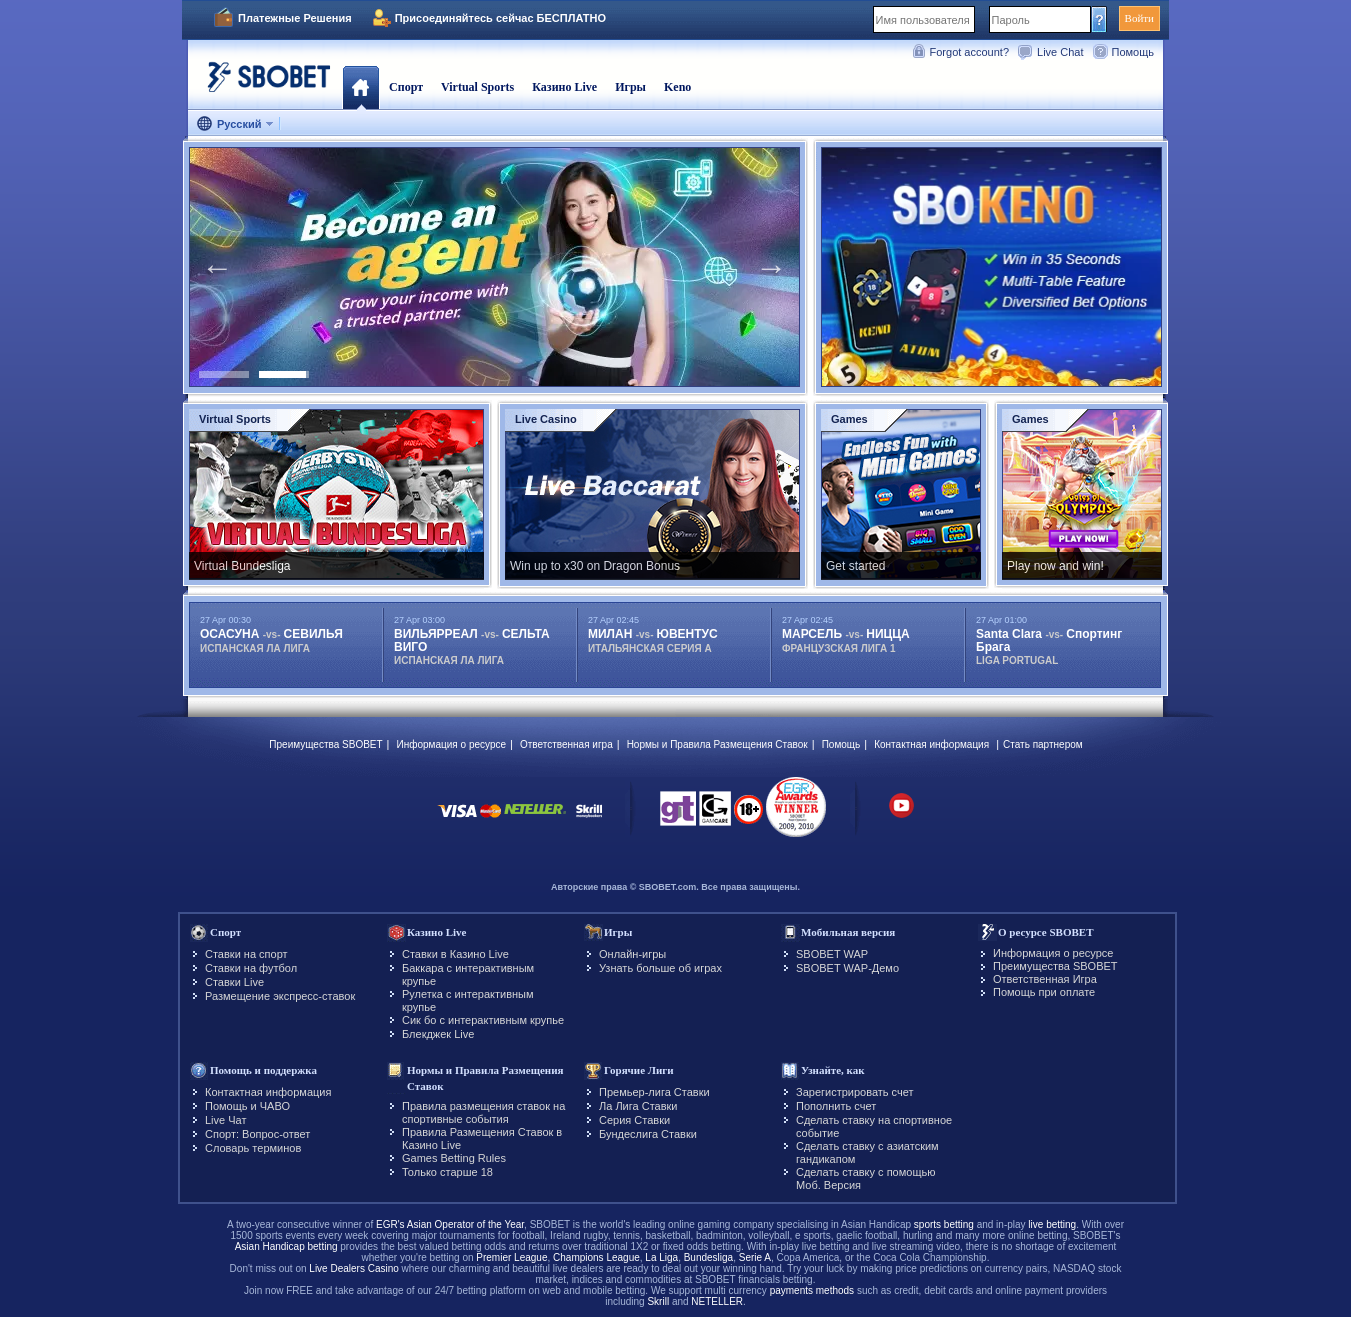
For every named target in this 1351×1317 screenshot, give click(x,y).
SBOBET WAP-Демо (847, 968)
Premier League (511, 1257)
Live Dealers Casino (354, 1268)
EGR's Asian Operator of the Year (450, 1224)
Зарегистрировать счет (855, 1092)
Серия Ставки (634, 1120)
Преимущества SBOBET (325, 744)
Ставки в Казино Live (455, 954)
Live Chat (1060, 52)
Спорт (406, 87)
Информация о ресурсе (451, 744)
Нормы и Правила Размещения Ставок (717, 744)
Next (771, 267)
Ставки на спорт (246, 954)
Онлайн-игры (632, 954)
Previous (217, 267)
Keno (677, 87)
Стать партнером (1043, 744)
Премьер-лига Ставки (654, 1092)
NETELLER (717, 1301)
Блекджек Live (438, 1034)
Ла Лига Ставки (638, 1106)
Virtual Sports (477, 87)
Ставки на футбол (251, 968)
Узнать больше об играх (660, 968)
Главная (360, 87)
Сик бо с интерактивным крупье (483, 1020)
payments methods (812, 1290)
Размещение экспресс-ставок (280, 996)
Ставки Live (234, 982)
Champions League (596, 1257)
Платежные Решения (295, 18)
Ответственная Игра (1045, 979)
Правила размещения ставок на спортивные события (483, 1112)
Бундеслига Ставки (648, 1134)
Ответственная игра (566, 744)
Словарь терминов (253, 1148)
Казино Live (564, 87)
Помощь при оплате (1044, 992)
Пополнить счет (836, 1106)
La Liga (661, 1257)
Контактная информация (931, 744)
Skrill (658, 1301)
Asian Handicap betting (286, 1246)
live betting (1052, 1224)
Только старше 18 (447, 1172)
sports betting (944, 1224)
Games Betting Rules (454, 1158)
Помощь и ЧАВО (247, 1106)
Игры (630, 87)
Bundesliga (708, 1257)
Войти (1139, 18)
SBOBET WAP (832, 954)
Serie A (755, 1257)
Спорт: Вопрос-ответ (257, 1134)
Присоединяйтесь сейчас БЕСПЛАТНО (500, 18)
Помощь (1133, 52)
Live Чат (225, 1120)
